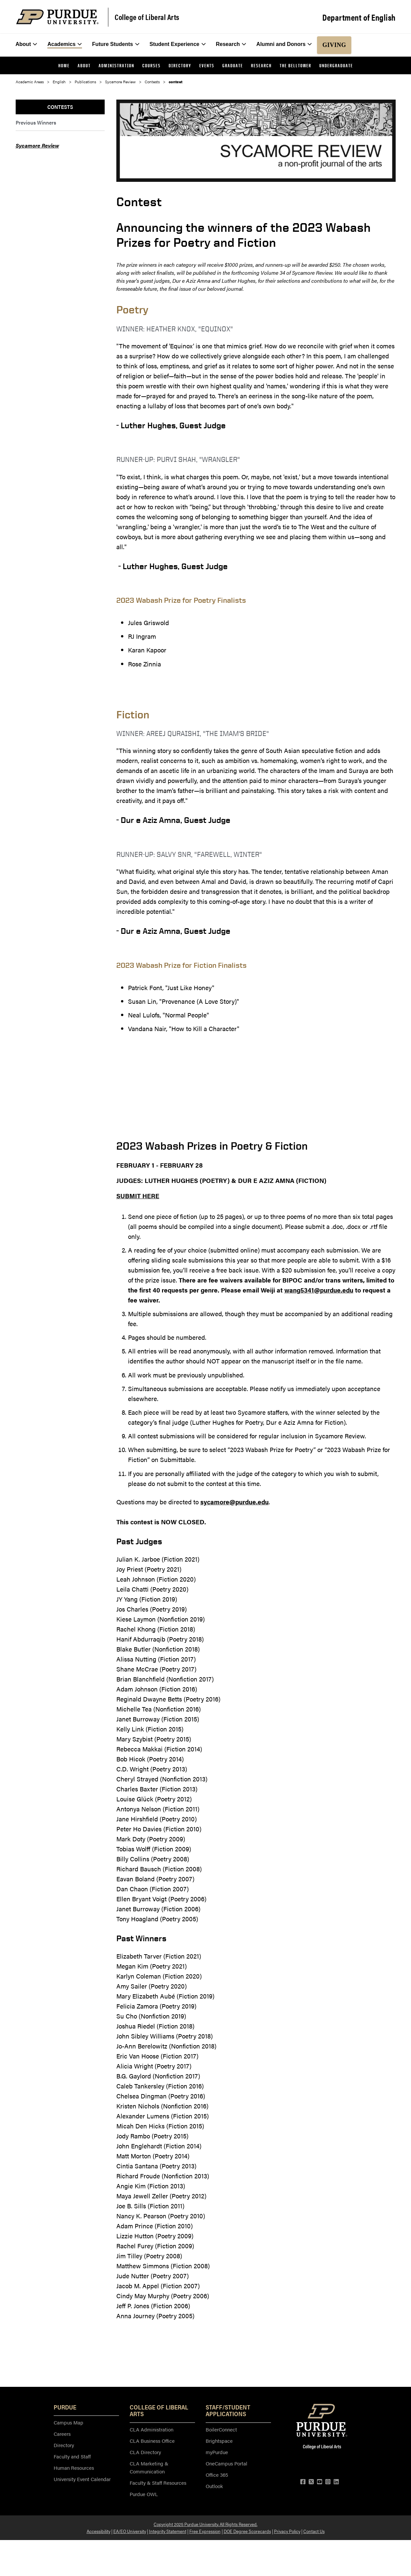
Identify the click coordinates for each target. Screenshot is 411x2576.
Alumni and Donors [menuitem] (284, 44)
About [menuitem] (26, 44)
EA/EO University (129, 2531)
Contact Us (314, 2531)
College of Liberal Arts (147, 17)
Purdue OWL (144, 2493)
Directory (64, 2444)
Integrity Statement (167, 2531)
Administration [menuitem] (116, 65)
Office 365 (217, 2474)
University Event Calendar (82, 2478)
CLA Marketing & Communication (149, 2467)
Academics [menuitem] (64, 44)
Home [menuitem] (64, 65)
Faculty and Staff (72, 2456)
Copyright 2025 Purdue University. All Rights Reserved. (205, 2524)
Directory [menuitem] (180, 65)
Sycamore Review (120, 82)
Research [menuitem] (231, 44)
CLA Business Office (152, 2440)
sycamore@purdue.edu (234, 1501)
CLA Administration (151, 2429)
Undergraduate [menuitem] (336, 65)
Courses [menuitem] (151, 65)
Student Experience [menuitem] (178, 44)
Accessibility (98, 2531)
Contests (152, 82)
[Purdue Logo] (57, 16)
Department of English (359, 17)
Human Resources (74, 2467)
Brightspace (219, 2440)
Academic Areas (30, 82)
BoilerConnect (221, 2429)
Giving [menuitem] (334, 45)
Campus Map (68, 2422)
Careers (62, 2433)
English (59, 82)
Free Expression (205, 2531)
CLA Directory (145, 2451)
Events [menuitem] (206, 65)
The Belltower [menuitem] (295, 65)
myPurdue (217, 2451)
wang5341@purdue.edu (318, 1290)
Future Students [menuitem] (115, 44)
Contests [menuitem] (60, 107)
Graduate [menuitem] (232, 65)
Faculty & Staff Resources (158, 2482)
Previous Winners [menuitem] (36, 122)
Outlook (214, 2485)
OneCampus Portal (226, 2463)
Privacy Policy (287, 2531)
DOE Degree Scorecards (247, 2531)
